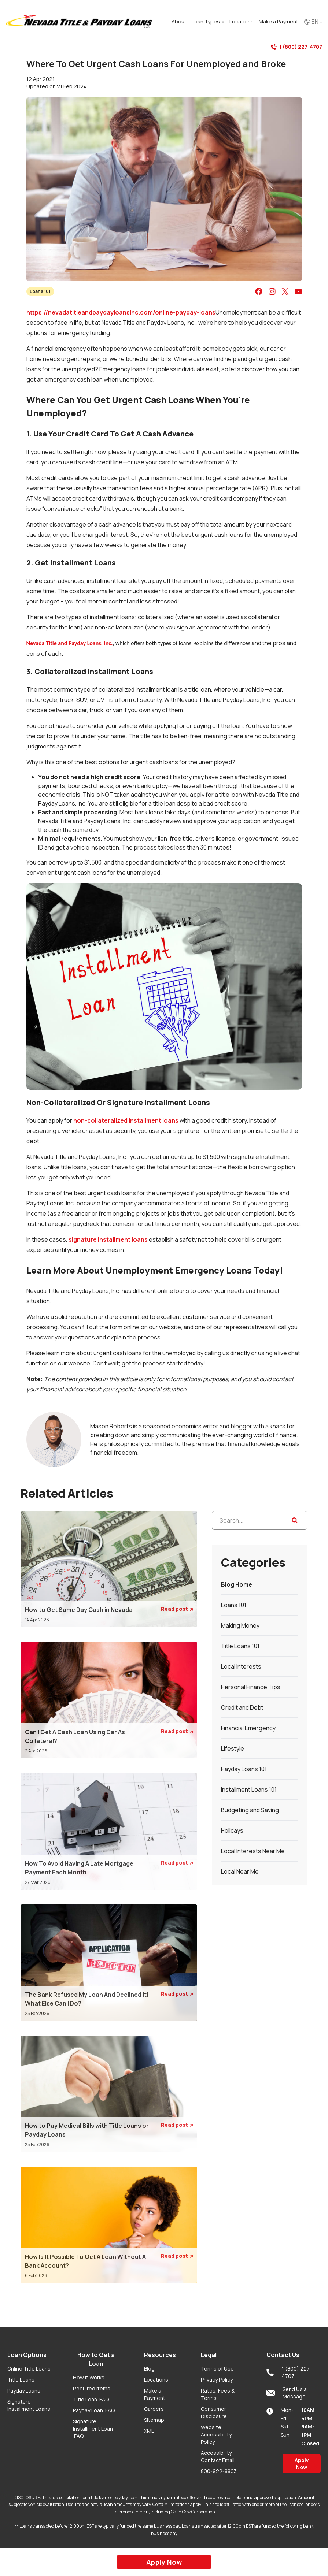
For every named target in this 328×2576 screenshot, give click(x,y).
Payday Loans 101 (244, 1769)
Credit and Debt (242, 1707)
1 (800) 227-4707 (296, 47)
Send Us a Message (286, 2393)
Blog (149, 2368)
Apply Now (302, 2464)
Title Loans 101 (240, 1646)
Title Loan (91, 2399)
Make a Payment (154, 2394)
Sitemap (154, 2419)
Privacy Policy (217, 2379)
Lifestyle (232, 1748)
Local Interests (241, 1666)
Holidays (232, 1830)
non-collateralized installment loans (125, 1120)
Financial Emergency (248, 1728)
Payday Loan (94, 2410)
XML (149, 2430)
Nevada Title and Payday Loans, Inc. (69, 643)
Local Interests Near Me (253, 1851)
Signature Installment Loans (28, 2405)
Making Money (240, 1625)
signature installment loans (108, 1239)
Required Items (91, 2388)
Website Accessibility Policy (216, 2434)
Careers (154, 2408)
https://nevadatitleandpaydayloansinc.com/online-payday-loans (120, 312)
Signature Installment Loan (93, 2428)
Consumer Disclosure (214, 2412)
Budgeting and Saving (250, 1810)
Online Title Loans (29, 2368)
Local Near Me (240, 1871)
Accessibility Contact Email (218, 2456)
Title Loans (20, 2379)
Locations (156, 2379)
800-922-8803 (219, 2471)
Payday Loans (23, 2390)
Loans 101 (40, 291)
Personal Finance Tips (250, 1687)
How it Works (88, 2377)
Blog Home (236, 1584)
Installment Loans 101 (249, 1789)
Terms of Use (217, 2368)
